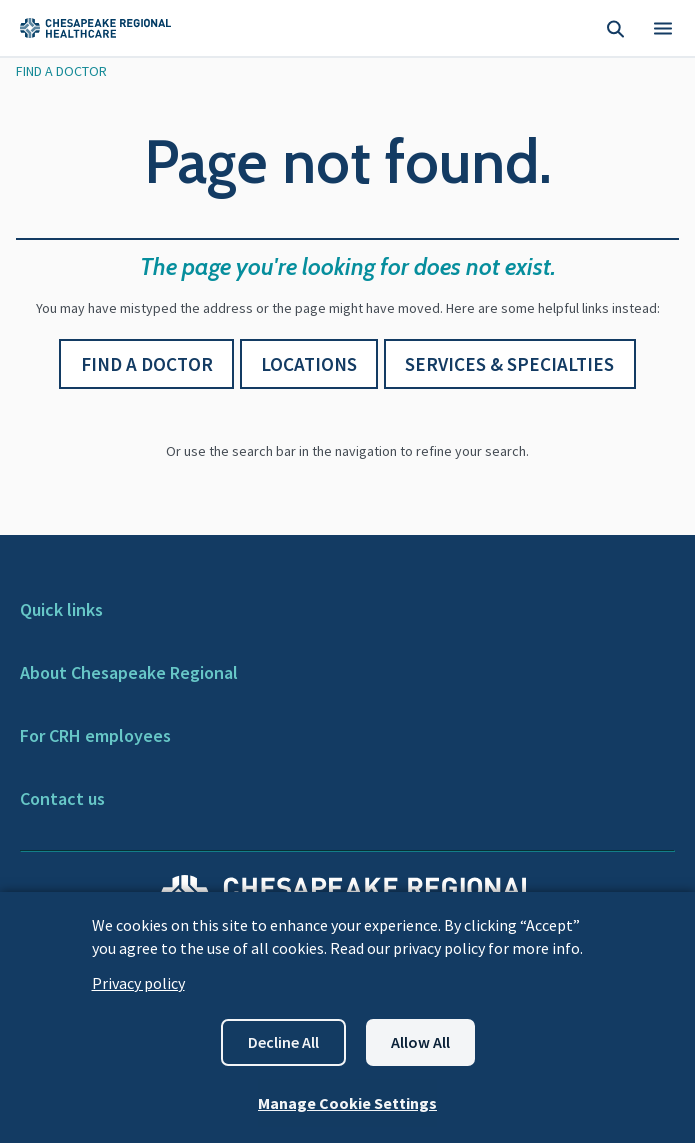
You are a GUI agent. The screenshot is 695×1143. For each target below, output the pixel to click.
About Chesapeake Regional (129, 672)
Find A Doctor (61, 71)
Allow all (420, 1042)
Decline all (283, 1042)
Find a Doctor (147, 364)
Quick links (61, 609)
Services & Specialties (509, 364)
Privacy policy (138, 983)
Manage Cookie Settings (347, 1103)
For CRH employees (95, 735)
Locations (309, 364)
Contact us (62, 798)
